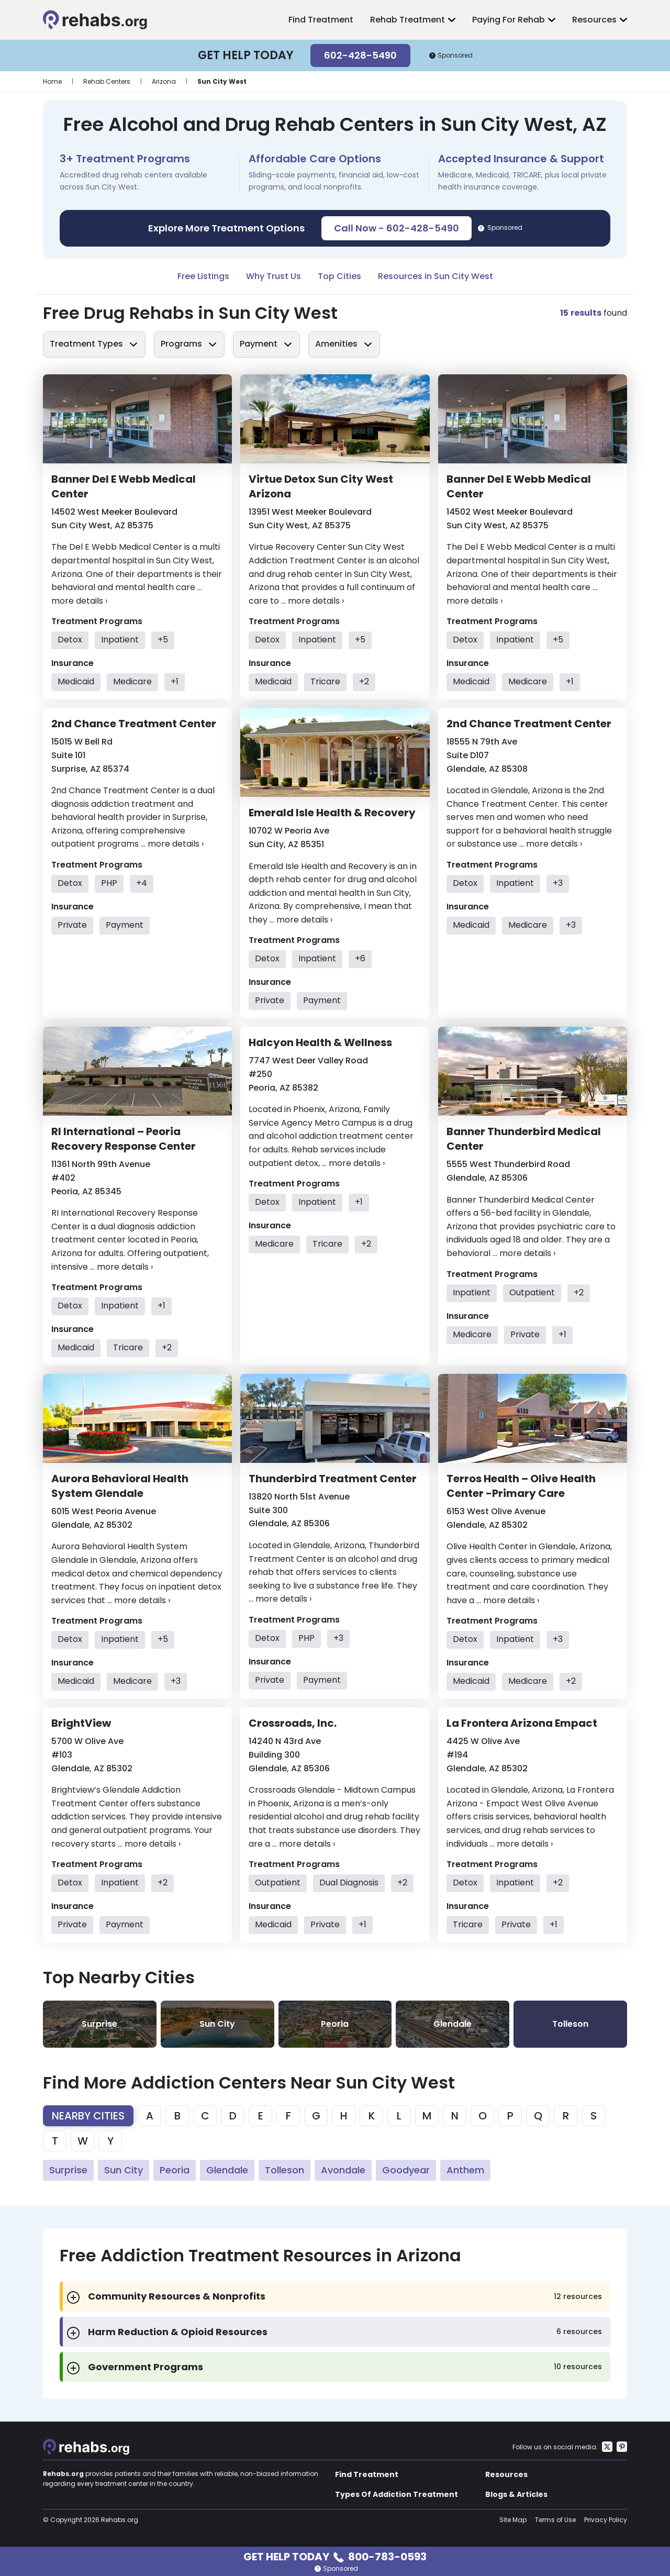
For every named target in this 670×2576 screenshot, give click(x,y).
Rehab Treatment (407, 20)
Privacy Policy (605, 2519)
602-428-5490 (360, 55)
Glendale (227, 2170)
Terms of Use (555, 2519)
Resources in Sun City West (435, 276)
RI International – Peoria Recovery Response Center (123, 1138)
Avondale (343, 2170)
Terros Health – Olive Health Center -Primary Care (521, 1486)
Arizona (164, 81)
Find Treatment (320, 20)
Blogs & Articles (516, 2494)
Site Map (513, 2519)
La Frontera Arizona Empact (521, 1723)
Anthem (465, 2170)
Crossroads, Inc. (293, 1723)
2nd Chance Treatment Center (133, 723)
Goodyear (406, 2170)
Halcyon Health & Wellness (320, 1042)
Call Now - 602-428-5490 (396, 228)
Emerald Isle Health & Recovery (332, 812)
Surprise (68, 2170)
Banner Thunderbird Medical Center (523, 1138)
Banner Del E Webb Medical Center (123, 486)
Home (52, 81)
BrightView (81, 1723)
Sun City (123, 2170)
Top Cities (339, 276)
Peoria (174, 2170)
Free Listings (203, 276)
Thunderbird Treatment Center (333, 1478)
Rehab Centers (106, 81)
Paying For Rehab (508, 20)
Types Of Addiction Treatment (396, 2494)
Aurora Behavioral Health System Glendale (119, 1486)
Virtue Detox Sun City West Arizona (321, 486)
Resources (594, 20)
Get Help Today (335, 2555)
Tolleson (284, 2170)
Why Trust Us (273, 276)
